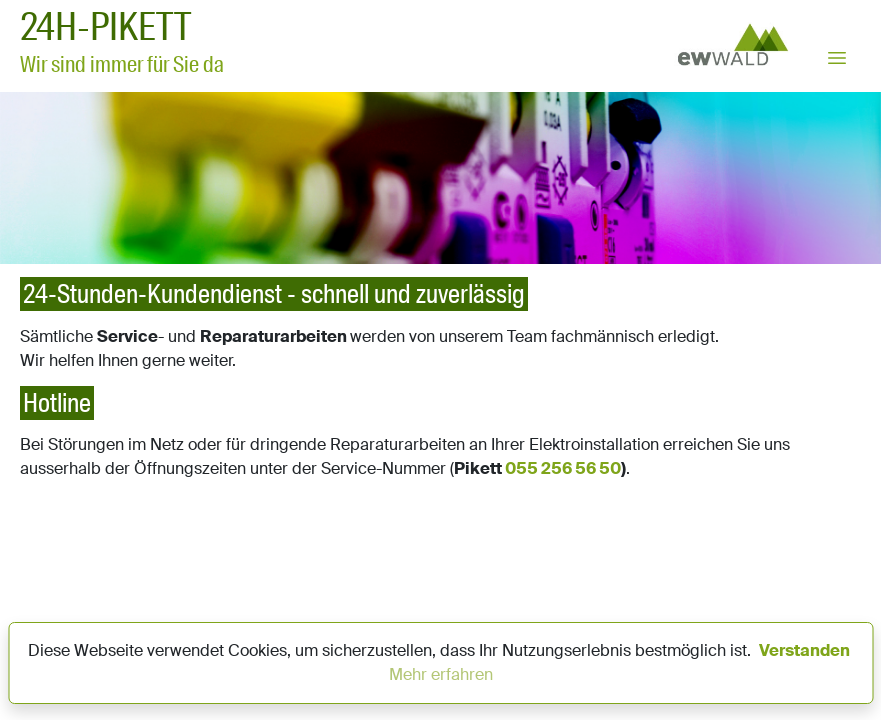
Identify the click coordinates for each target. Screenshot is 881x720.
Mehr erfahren (441, 674)
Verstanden (804, 650)
